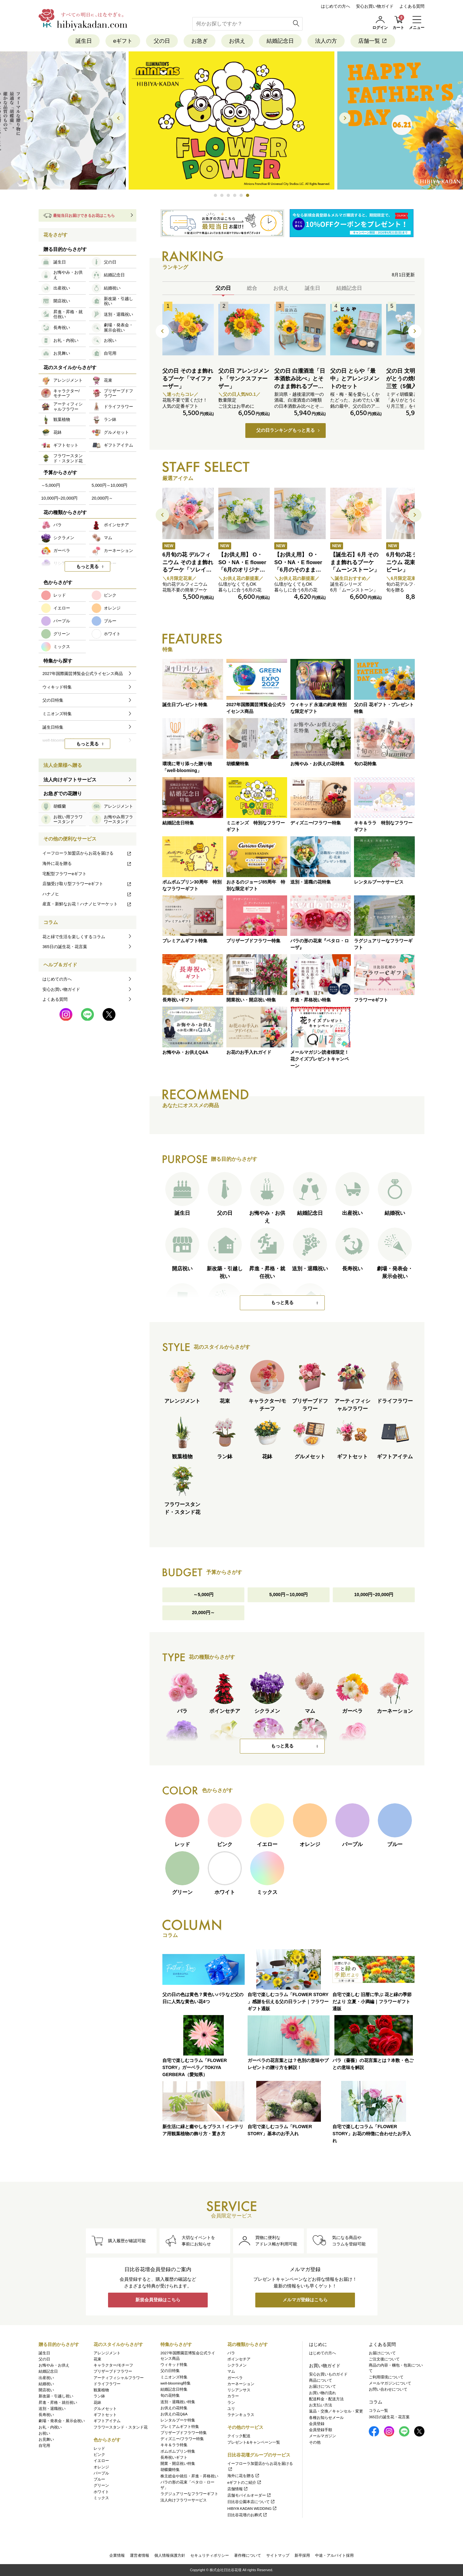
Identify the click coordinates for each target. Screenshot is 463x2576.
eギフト (122, 41)
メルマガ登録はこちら (305, 2300)
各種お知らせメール (326, 2418)
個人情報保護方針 (169, 2555)
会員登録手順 (320, 2430)
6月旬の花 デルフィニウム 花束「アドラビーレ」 (411, 562)
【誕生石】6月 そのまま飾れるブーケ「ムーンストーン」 (354, 562)
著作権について (247, 2555)
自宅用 (44, 2445)
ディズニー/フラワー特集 (182, 2439)
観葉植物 (101, 2390)
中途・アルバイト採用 (334, 2555)
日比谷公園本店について (251, 2502)
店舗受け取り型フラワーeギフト (87, 883)
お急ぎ (199, 41)
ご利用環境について (386, 2377)
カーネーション (240, 2384)
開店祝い (46, 2390)
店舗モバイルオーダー (249, 2495)
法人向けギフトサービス (69, 779)
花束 (97, 2359)
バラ (231, 2353)
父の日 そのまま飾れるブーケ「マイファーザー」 (187, 378)
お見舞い (46, 2439)
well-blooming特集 (175, 2383)
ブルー (99, 2479)
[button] (215, 195)
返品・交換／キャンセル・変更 (336, 2411)
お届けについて (322, 2386)
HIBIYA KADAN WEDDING (252, 2508)
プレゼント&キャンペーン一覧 (253, 2442)
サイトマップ (277, 2555)
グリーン (101, 2485)
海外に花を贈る (87, 863)
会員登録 (316, 2424)
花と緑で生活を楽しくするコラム (73, 936)
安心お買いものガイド (328, 2374)
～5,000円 (203, 1594)
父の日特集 (170, 2371)
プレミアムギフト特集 (179, 2427)
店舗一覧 (372, 41)
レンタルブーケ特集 (177, 2420)
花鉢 (97, 2402)
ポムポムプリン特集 (177, 2451)
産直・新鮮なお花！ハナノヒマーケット (87, 904)
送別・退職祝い (52, 2409)
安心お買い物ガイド (375, 6)
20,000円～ (203, 1612)
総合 (252, 288)
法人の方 (326, 41)
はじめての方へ (335, 6)
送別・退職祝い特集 (177, 2402)
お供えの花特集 (173, 2408)
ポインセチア (238, 2359)
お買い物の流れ (322, 2393)
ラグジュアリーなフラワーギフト (189, 2494)
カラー (233, 2396)
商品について (320, 2380)
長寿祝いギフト (173, 2457)
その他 (315, 2442)
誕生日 (84, 41)
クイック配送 (238, 2436)
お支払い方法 (320, 2405)
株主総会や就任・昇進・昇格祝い (189, 2476)
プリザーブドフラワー (113, 2371)
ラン (231, 2402)
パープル (101, 2473)
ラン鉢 (99, 2396)
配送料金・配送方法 (326, 2399)
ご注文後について (384, 2359)
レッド (99, 2448)
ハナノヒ (87, 894)
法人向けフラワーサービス (183, 2500)
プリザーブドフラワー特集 (183, 2433)
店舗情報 (237, 2489)
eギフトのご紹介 (244, 2482)
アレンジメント (107, 2353)
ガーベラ (235, 2378)
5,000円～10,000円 (288, 1594)
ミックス (101, 2498)
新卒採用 (302, 2555)
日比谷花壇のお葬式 (247, 2515)
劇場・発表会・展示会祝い (62, 2421)
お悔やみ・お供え (54, 2365)
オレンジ (101, 2467)
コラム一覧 (378, 2410)
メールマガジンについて (390, 2383)
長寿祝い (46, 2415)
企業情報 (117, 2555)
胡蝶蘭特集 (170, 2470)
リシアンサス (238, 2390)
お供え (237, 41)
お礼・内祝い (50, 2427)
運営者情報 (139, 2555)
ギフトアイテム (107, 2421)
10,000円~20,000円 (374, 1594)
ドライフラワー (107, 2384)
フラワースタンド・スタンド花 (121, 2427)
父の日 (162, 41)
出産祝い (46, 2378)
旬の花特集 (170, 2395)
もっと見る (282, 1302)
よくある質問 (411, 6)
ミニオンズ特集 (173, 2377)
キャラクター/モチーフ (113, 2365)
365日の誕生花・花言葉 (64, 946)
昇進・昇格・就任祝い (58, 2402)
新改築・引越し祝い (56, 2396)
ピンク (99, 2454)
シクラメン (237, 2365)
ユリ (231, 2409)
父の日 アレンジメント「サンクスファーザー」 (243, 378)
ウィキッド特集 (173, 2365)
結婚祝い (46, 2384)
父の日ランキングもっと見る (285, 430)
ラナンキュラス (240, 2415)
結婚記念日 (280, 41)
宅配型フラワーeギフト (64, 873)
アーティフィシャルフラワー (119, 2378)
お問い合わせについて (388, 2389)
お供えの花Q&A (173, 2414)
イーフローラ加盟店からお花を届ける (87, 853)
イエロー (101, 2461)
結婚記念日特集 (173, 2389)
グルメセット (105, 2409)
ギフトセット (105, 2415)
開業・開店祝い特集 (177, 2463)
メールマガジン (322, 2436)
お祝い (44, 2433)
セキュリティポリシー (209, 2555)
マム (231, 2371)
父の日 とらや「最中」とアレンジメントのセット (354, 378)
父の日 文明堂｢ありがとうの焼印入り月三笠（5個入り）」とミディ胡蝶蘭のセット (410, 386)
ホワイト (101, 2492)
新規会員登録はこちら (157, 2300)
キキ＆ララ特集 (173, 2445)
